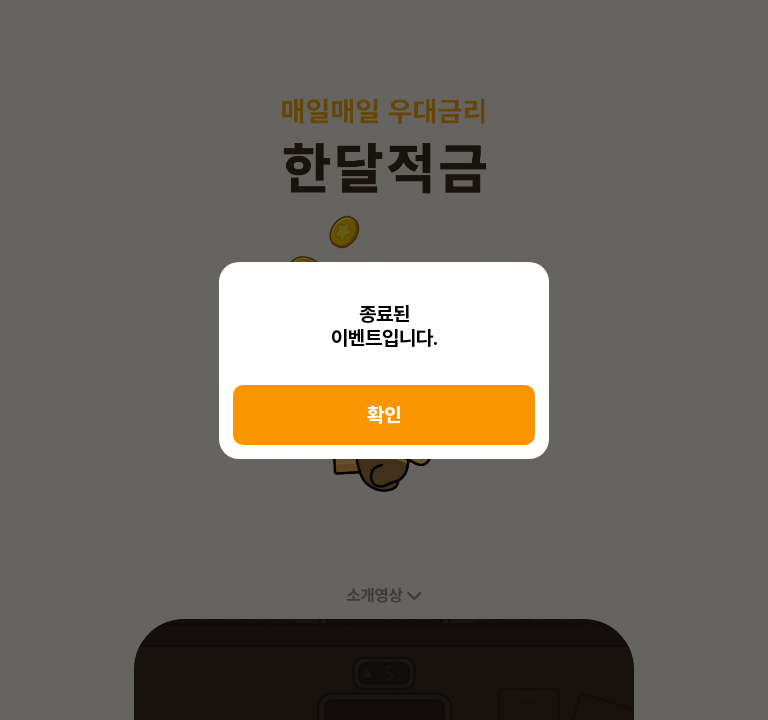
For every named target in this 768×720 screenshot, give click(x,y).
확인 (384, 415)
